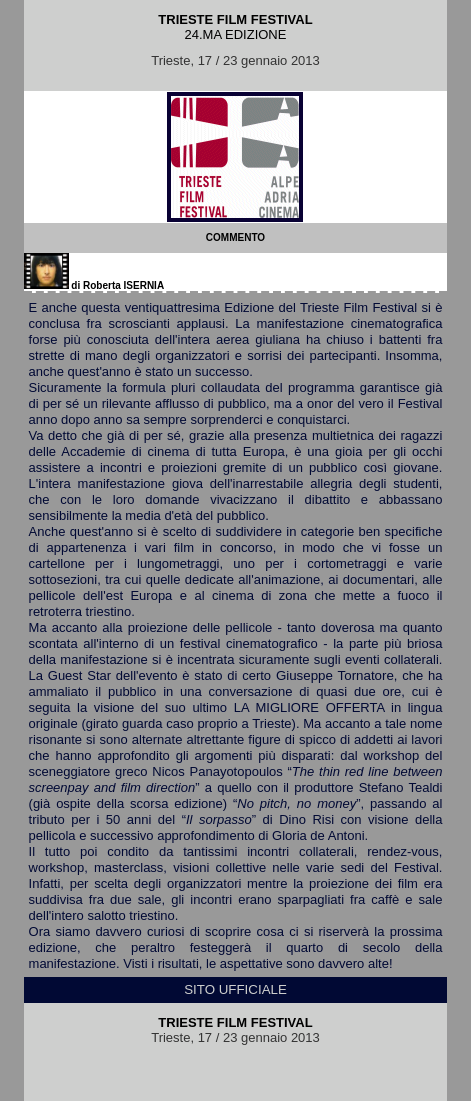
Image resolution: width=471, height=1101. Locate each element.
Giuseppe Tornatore (335, 675)
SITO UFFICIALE (235, 989)
